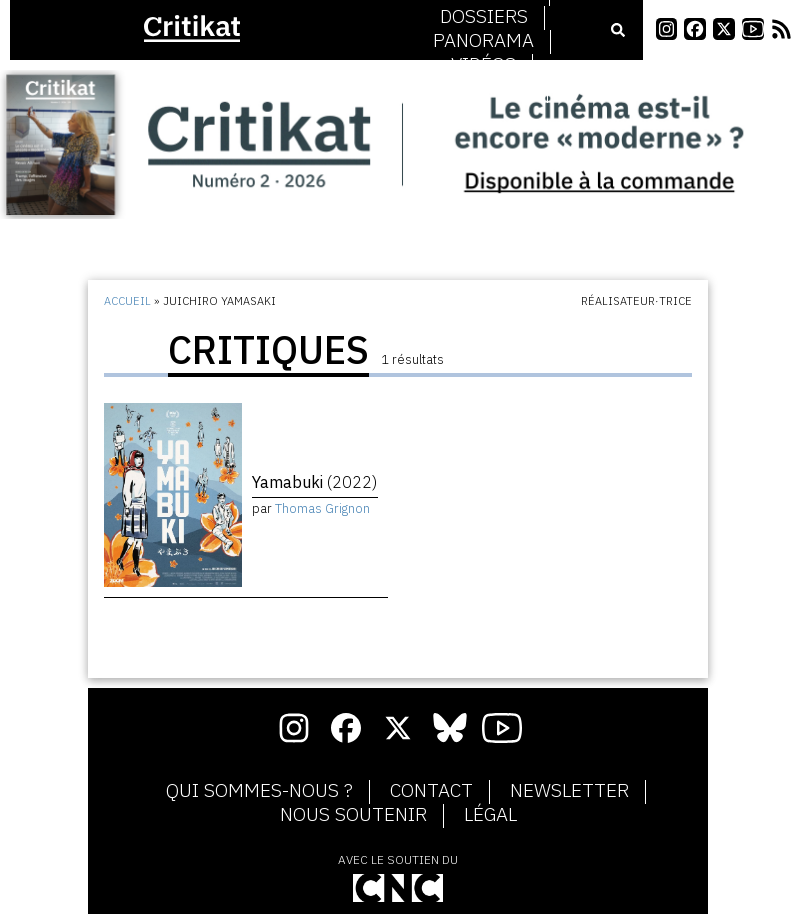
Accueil (127, 301)
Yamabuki (314, 482)
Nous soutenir (353, 815)
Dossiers (484, 17)
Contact (431, 791)
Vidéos (483, 65)
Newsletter (569, 791)
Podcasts (484, 89)
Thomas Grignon (322, 508)
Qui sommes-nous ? (259, 791)
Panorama (483, 41)
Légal (490, 815)
